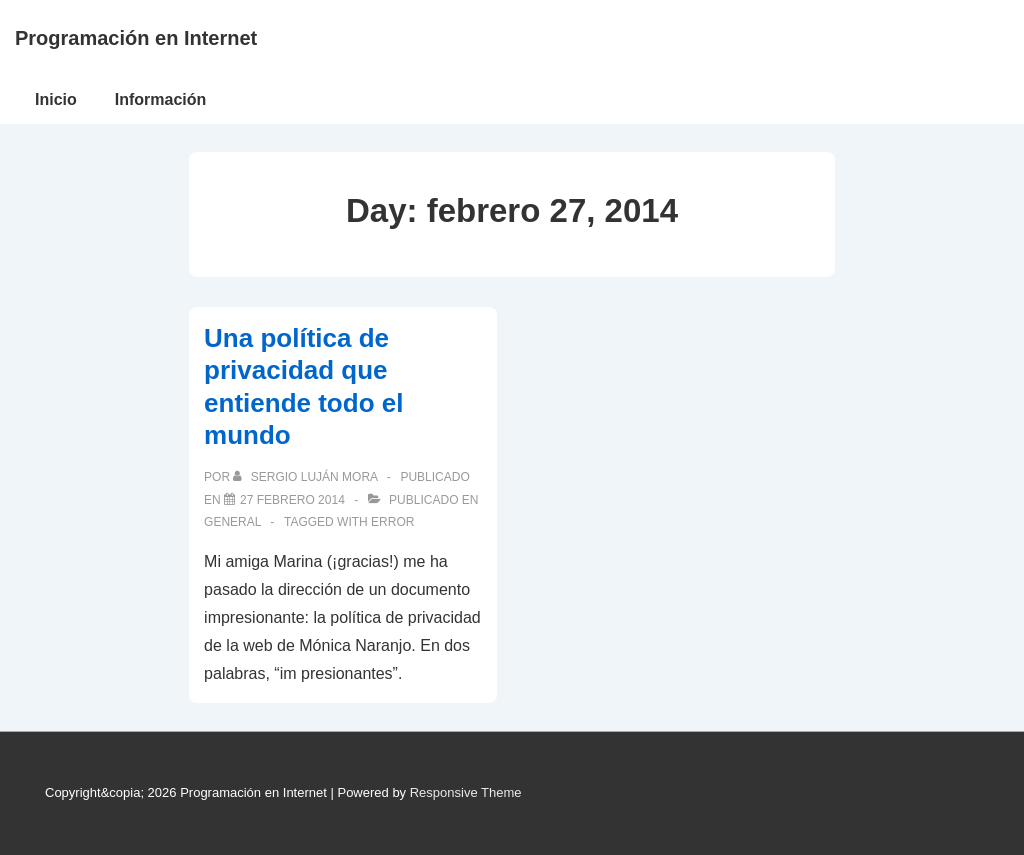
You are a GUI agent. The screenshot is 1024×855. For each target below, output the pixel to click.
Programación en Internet (136, 38)
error (392, 522)
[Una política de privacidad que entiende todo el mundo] (292, 500)
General (232, 522)
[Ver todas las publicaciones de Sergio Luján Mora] (306, 477)
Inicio (56, 99)
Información (161, 99)
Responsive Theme (466, 792)
